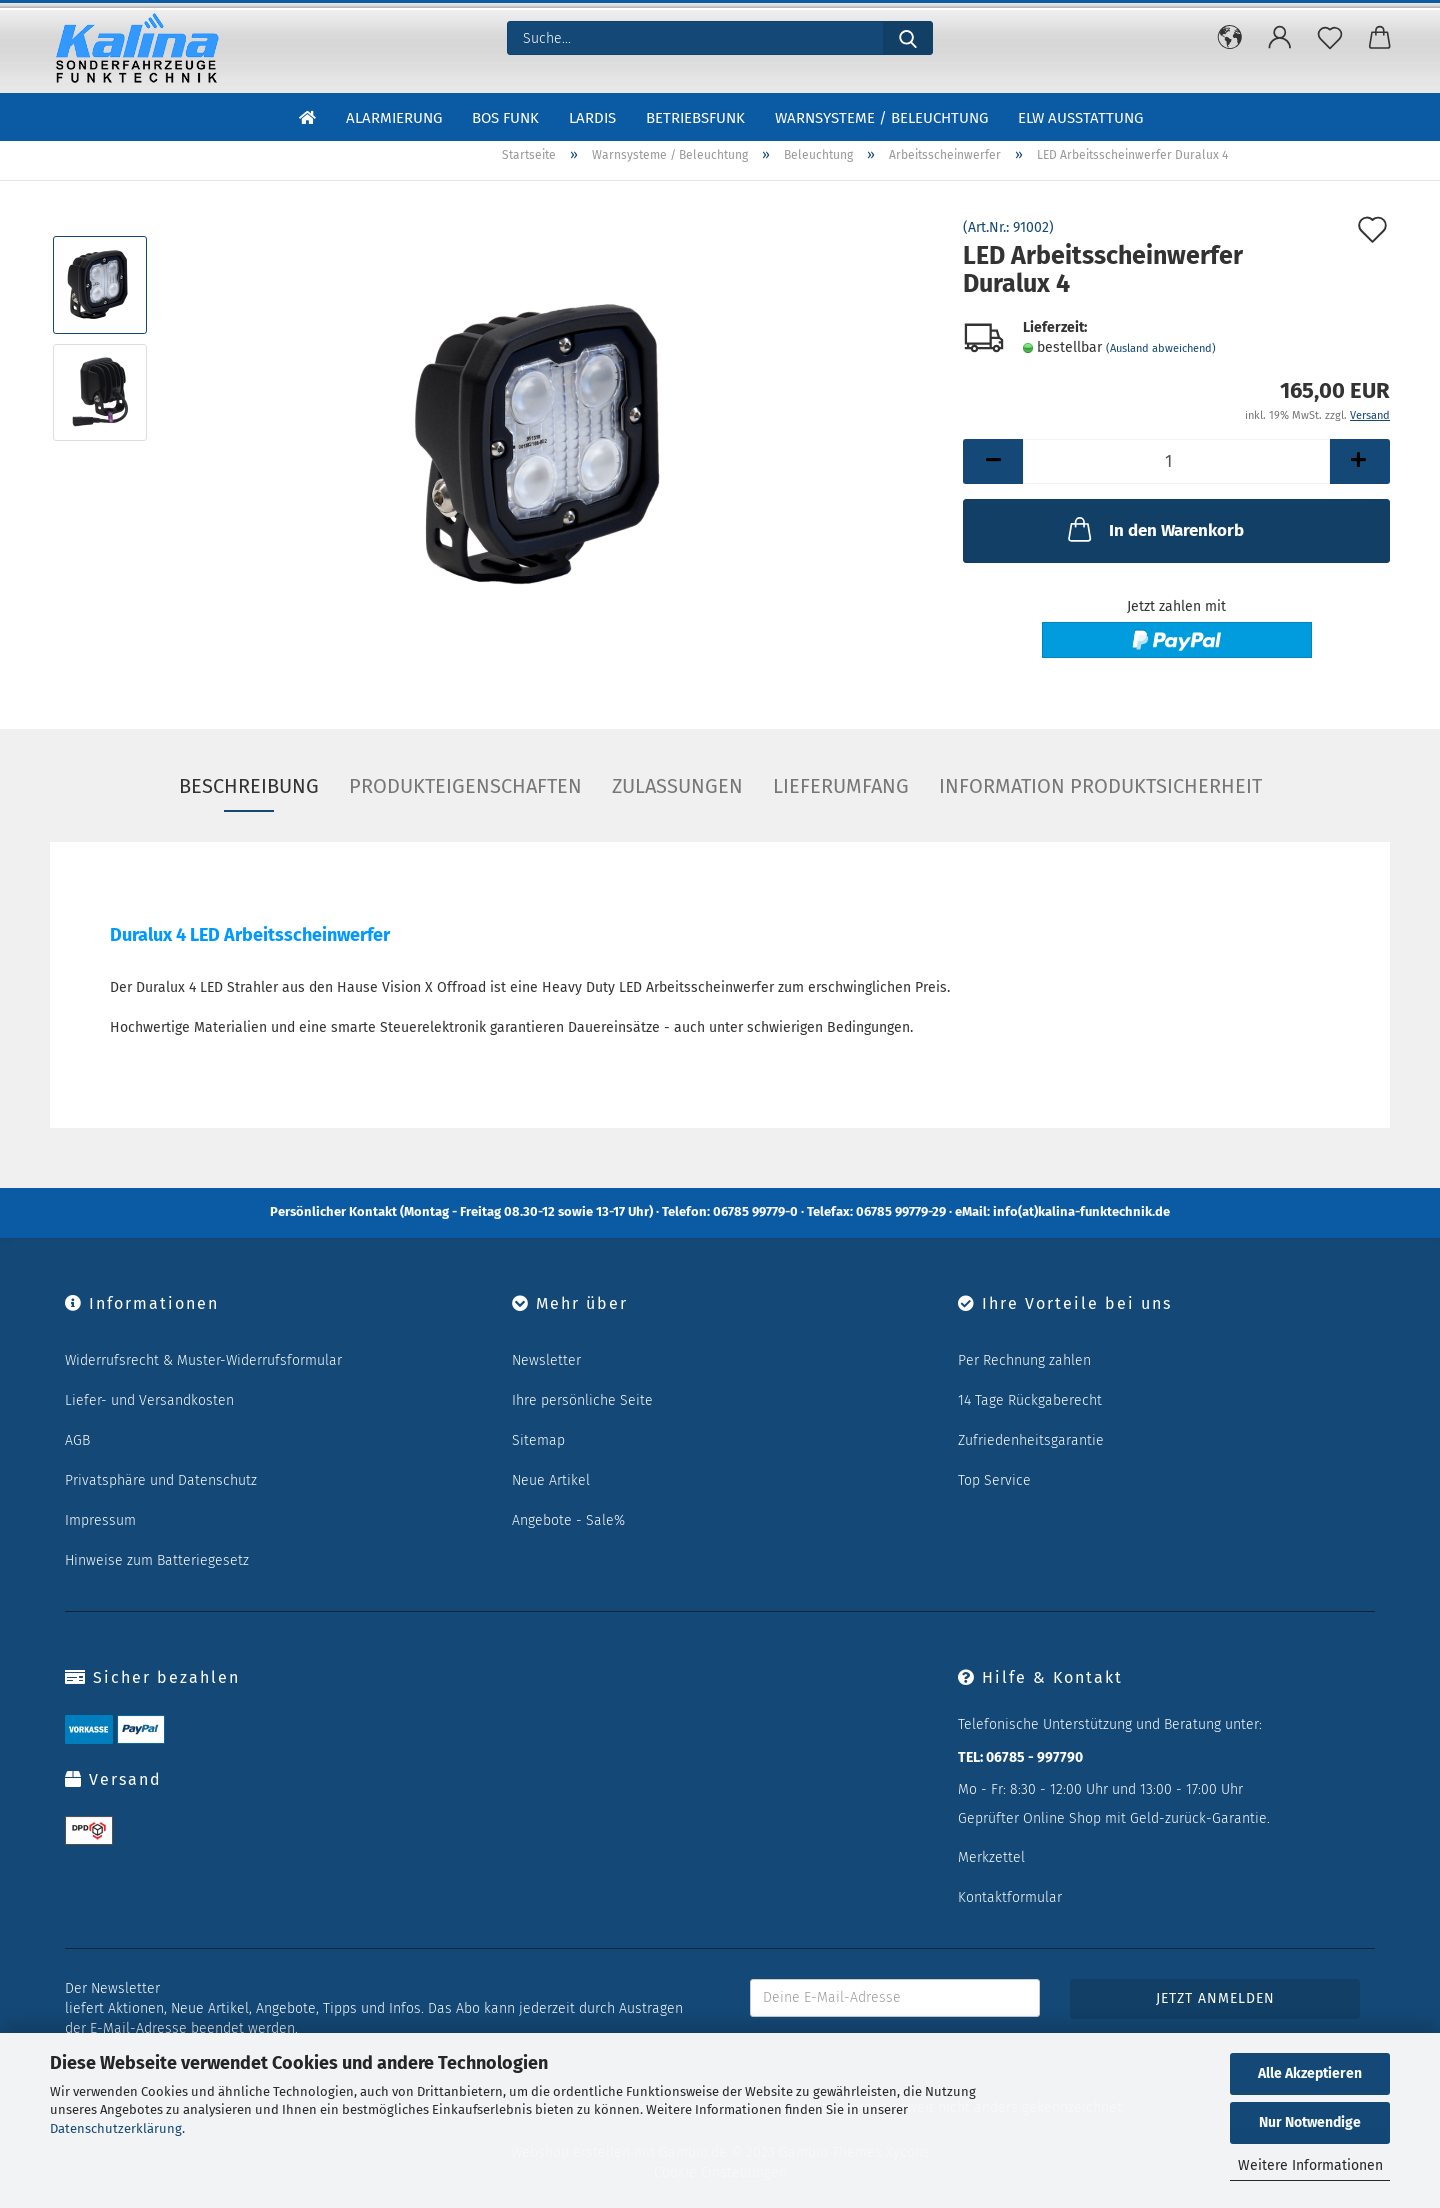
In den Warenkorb (1154, 529)
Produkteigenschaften (465, 786)
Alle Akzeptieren (1310, 2073)
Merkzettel (991, 1857)
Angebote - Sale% (568, 1520)
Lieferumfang (841, 786)
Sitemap (538, 1440)
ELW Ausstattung (1080, 118)
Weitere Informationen (1310, 2165)
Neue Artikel (551, 1480)
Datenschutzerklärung (116, 2128)
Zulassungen (677, 786)
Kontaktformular (1010, 1897)
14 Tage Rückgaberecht (1030, 1400)
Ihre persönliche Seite (582, 1400)
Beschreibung (249, 786)
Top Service (994, 1480)
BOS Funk (505, 118)
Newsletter (546, 1360)
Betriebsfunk (695, 118)
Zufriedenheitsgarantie (1031, 1440)
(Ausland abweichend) (1161, 348)
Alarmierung (394, 118)
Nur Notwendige (1310, 2122)
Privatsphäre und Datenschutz (161, 1480)
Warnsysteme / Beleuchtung (881, 118)
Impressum (100, 1520)
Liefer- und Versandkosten (149, 1400)
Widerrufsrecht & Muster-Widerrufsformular (203, 1360)
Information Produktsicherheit (1100, 786)
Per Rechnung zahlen (1024, 1360)
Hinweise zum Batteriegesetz (157, 1560)
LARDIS (592, 118)
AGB (77, 1440)
